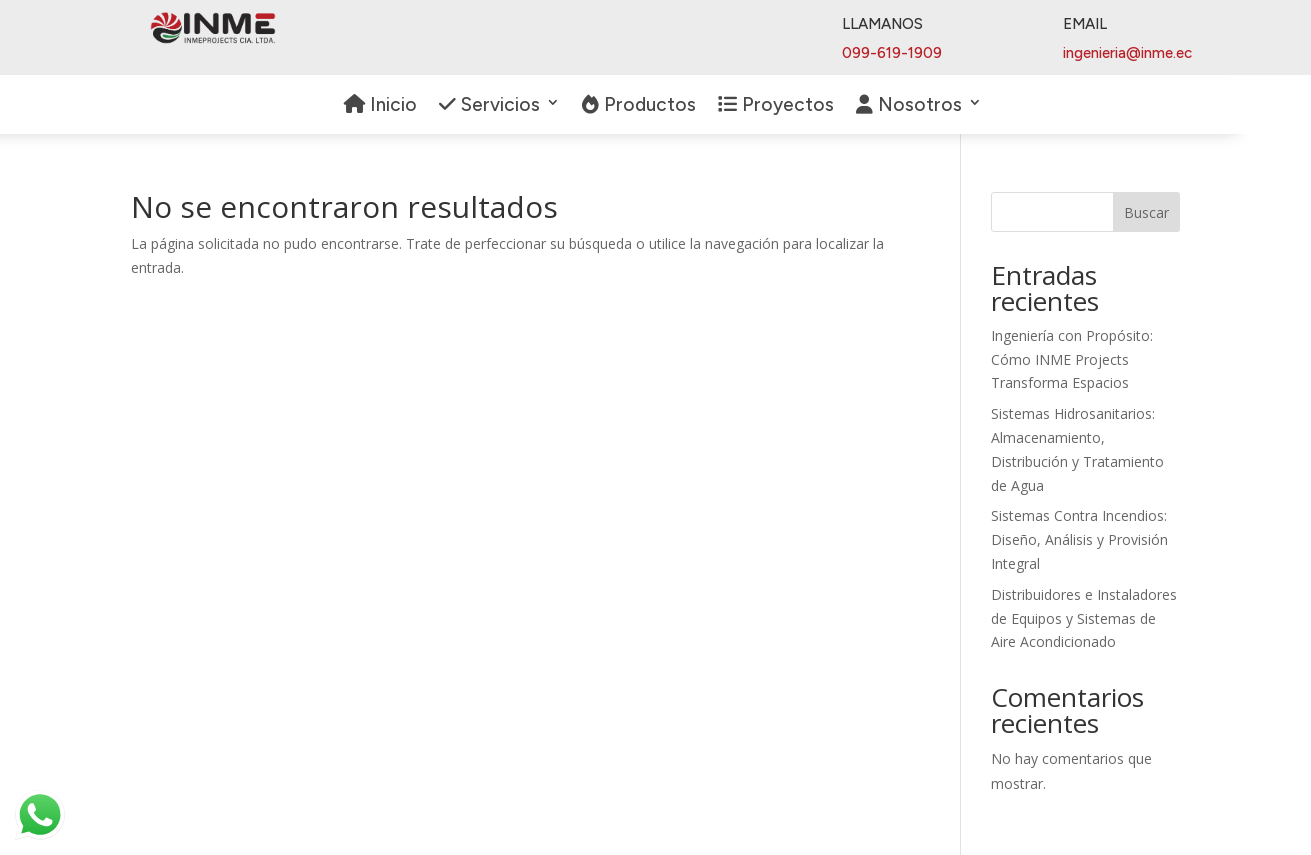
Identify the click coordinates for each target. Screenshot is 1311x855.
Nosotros (909, 105)
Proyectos (776, 105)
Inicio (380, 105)
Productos (639, 105)
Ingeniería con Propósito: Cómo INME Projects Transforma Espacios (1072, 359)
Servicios (489, 105)
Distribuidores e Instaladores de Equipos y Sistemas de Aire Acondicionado (1084, 618)
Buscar (1146, 212)
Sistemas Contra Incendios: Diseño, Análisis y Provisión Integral (1079, 539)
